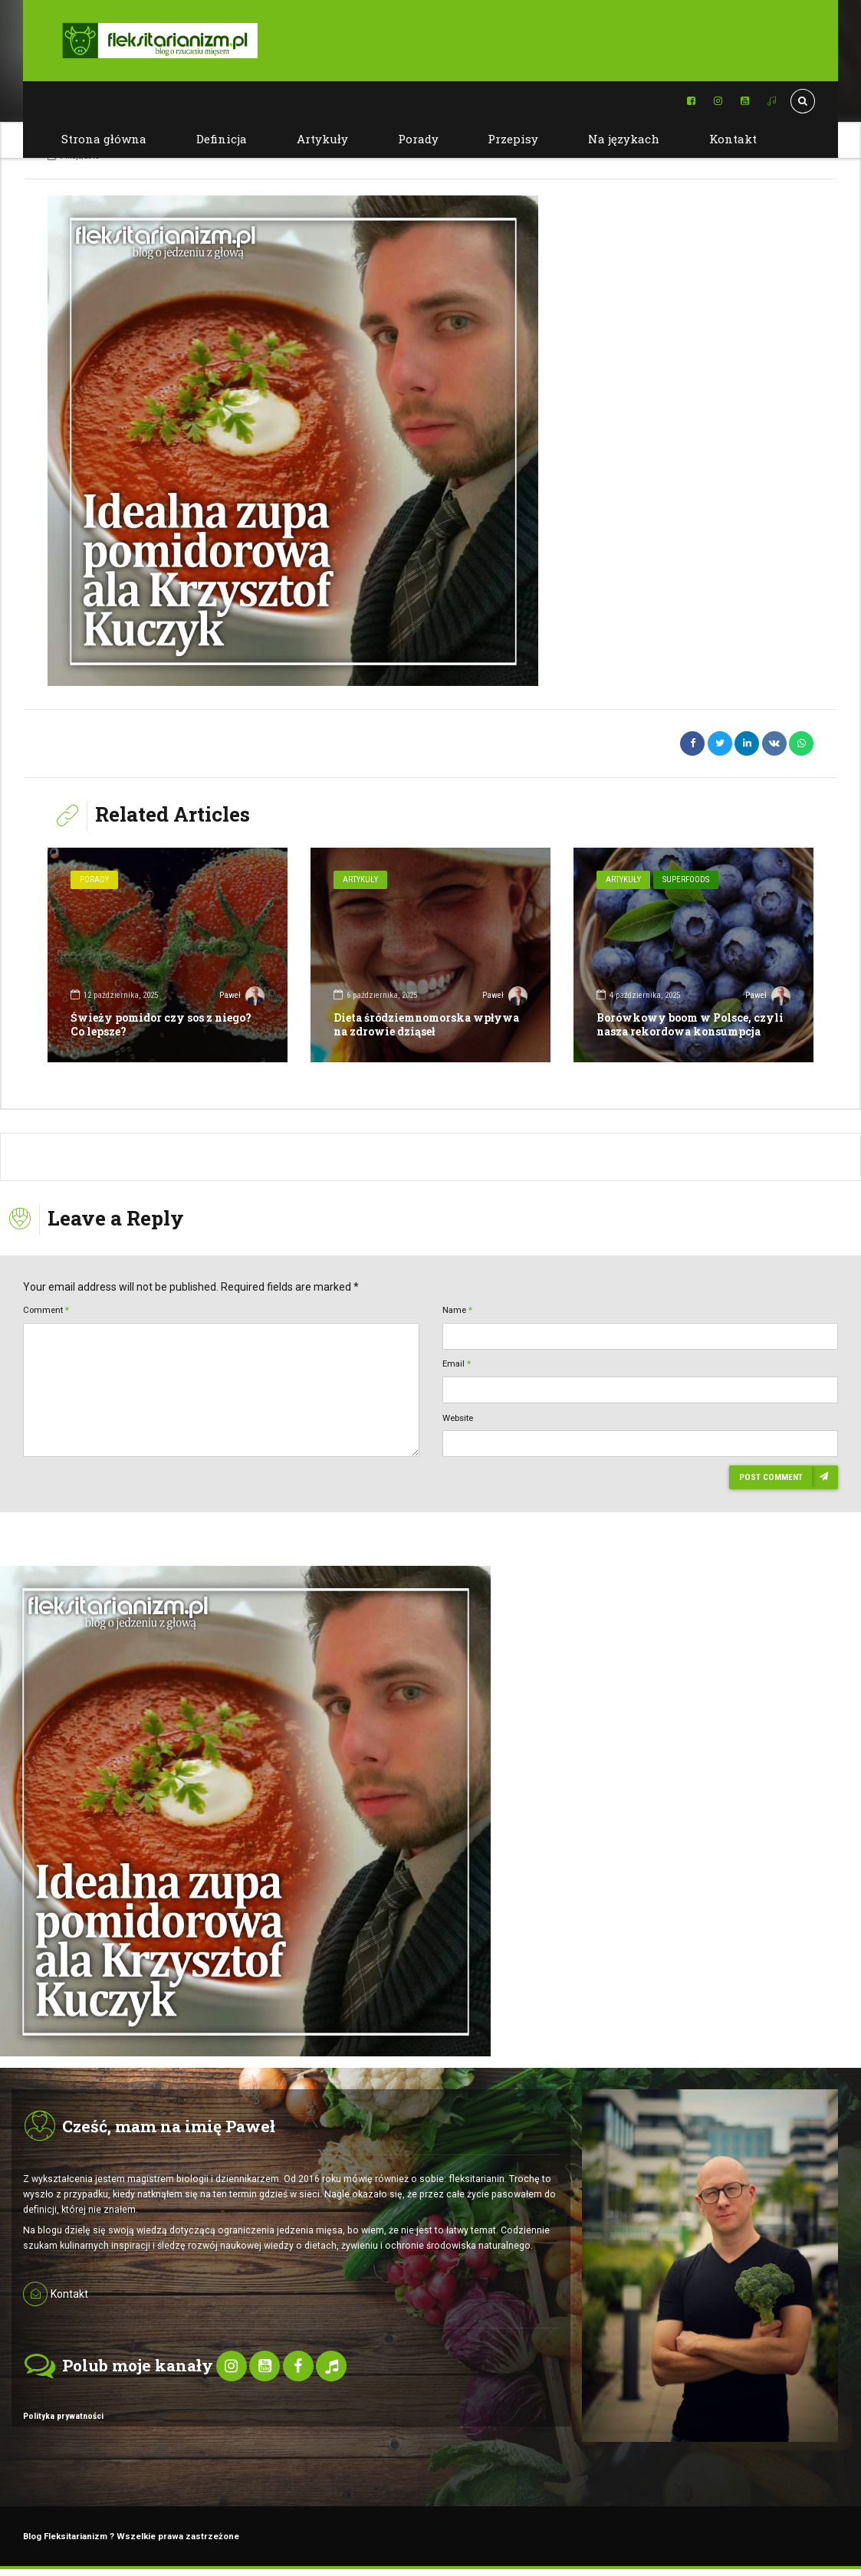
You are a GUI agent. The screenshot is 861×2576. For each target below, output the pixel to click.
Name (457, 1309)
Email (456, 1363)
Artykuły (322, 138)
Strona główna (103, 138)
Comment (46, 1309)
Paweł (242, 997)
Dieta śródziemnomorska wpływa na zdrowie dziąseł (426, 1024)
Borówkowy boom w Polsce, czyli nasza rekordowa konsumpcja (690, 1024)
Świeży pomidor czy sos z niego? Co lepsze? (161, 1024)
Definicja (221, 138)
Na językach (623, 138)
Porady (418, 138)
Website (457, 1418)
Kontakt (733, 138)
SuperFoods (685, 879)
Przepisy (513, 138)
